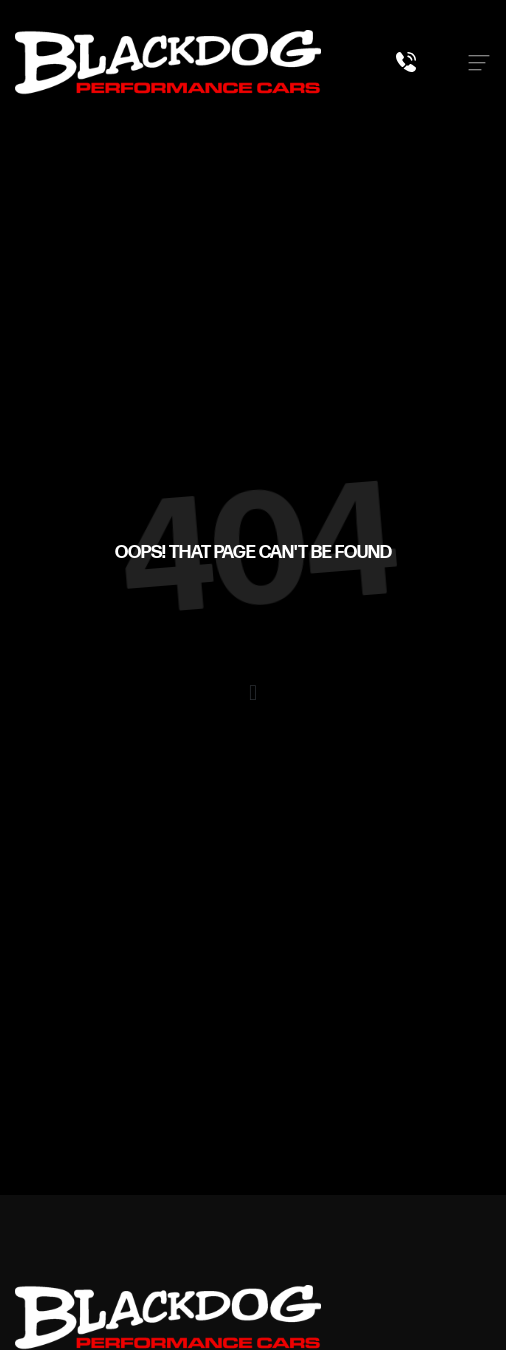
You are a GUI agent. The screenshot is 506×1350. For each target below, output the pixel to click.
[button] (252, 692)
